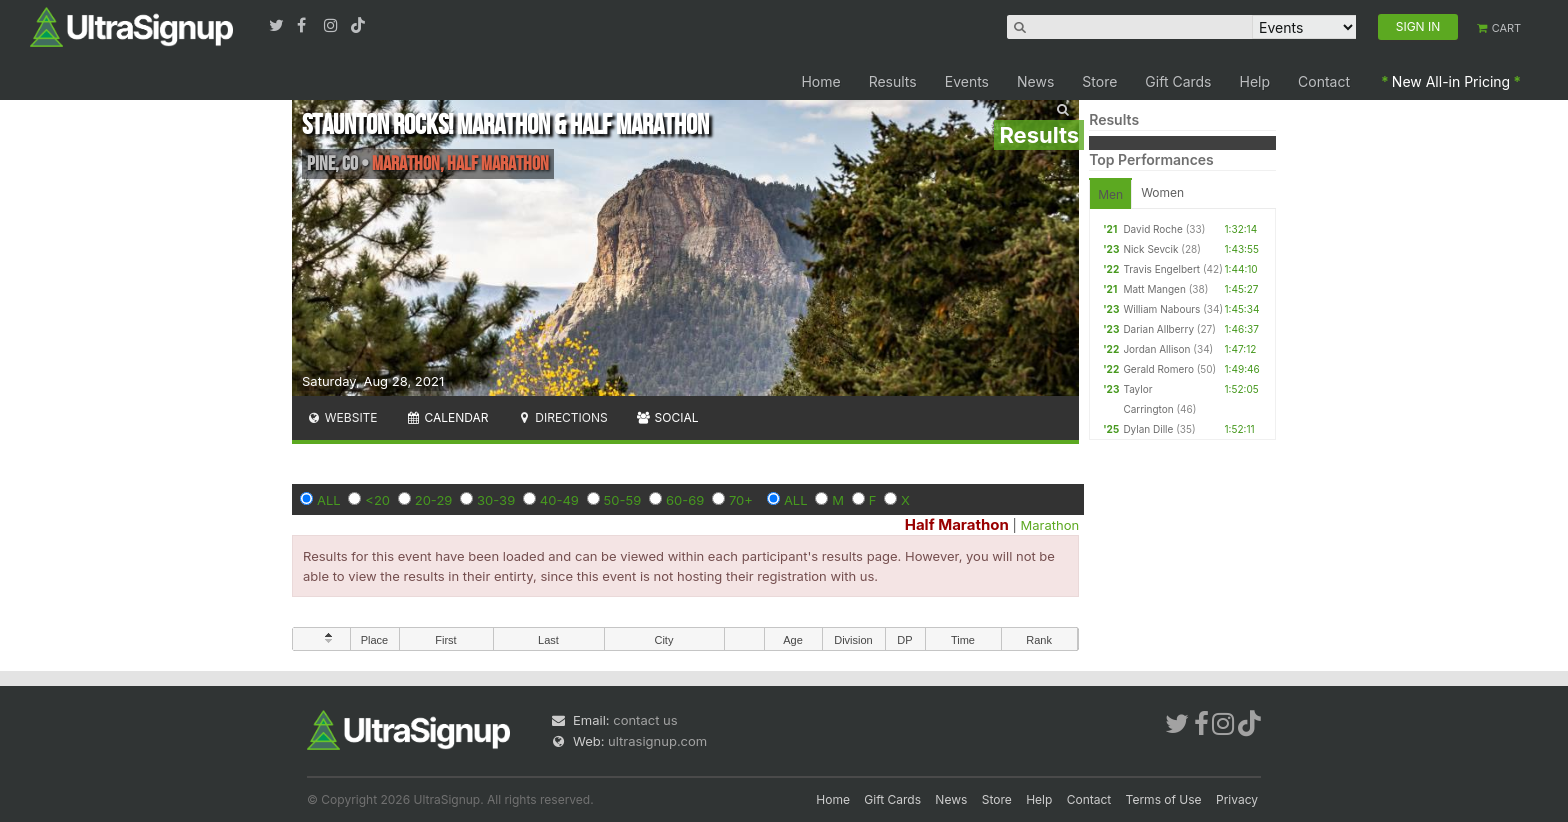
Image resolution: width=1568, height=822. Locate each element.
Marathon (1050, 525)
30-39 (496, 500)
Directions (561, 417)
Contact (1324, 81)
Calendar (447, 417)
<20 (377, 500)
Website (342, 417)
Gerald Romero (1158, 369)
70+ (741, 500)
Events (967, 81)
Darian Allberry (1158, 329)
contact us (645, 720)
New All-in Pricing (1451, 81)
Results (893, 81)
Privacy (1237, 799)
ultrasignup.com (657, 741)
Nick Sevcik (1150, 249)
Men (1110, 194)
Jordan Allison (1156, 349)
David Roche (1152, 229)
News (1035, 81)
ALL (329, 500)
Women (1162, 192)
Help (1255, 81)
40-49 (559, 500)
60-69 (685, 500)
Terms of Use (1164, 799)
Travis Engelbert (1161, 269)
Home (820, 81)
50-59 (623, 500)
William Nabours (1161, 309)
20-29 (434, 500)
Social (667, 417)
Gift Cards (1178, 81)
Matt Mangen (1154, 289)
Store (1099, 81)
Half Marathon (957, 524)
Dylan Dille (1148, 429)
